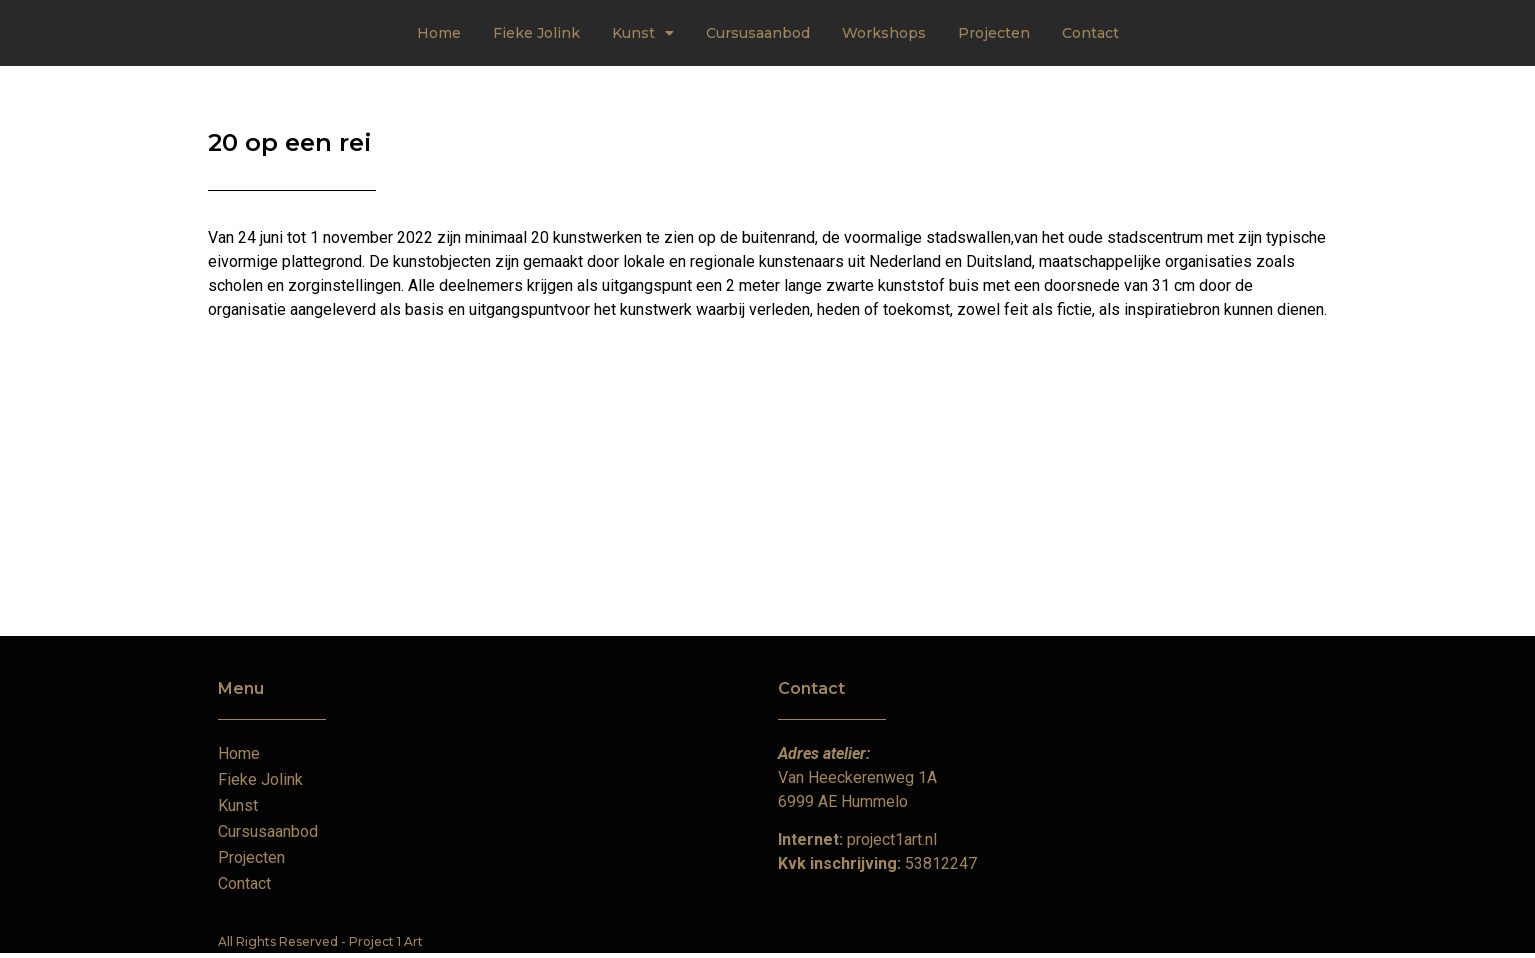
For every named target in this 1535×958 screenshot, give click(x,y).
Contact (1090, 33)
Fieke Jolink (536, 33)
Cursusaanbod (758, 33)
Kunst (643, 33)
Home (439, 33)
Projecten (994, 33)
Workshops (884, 33)
